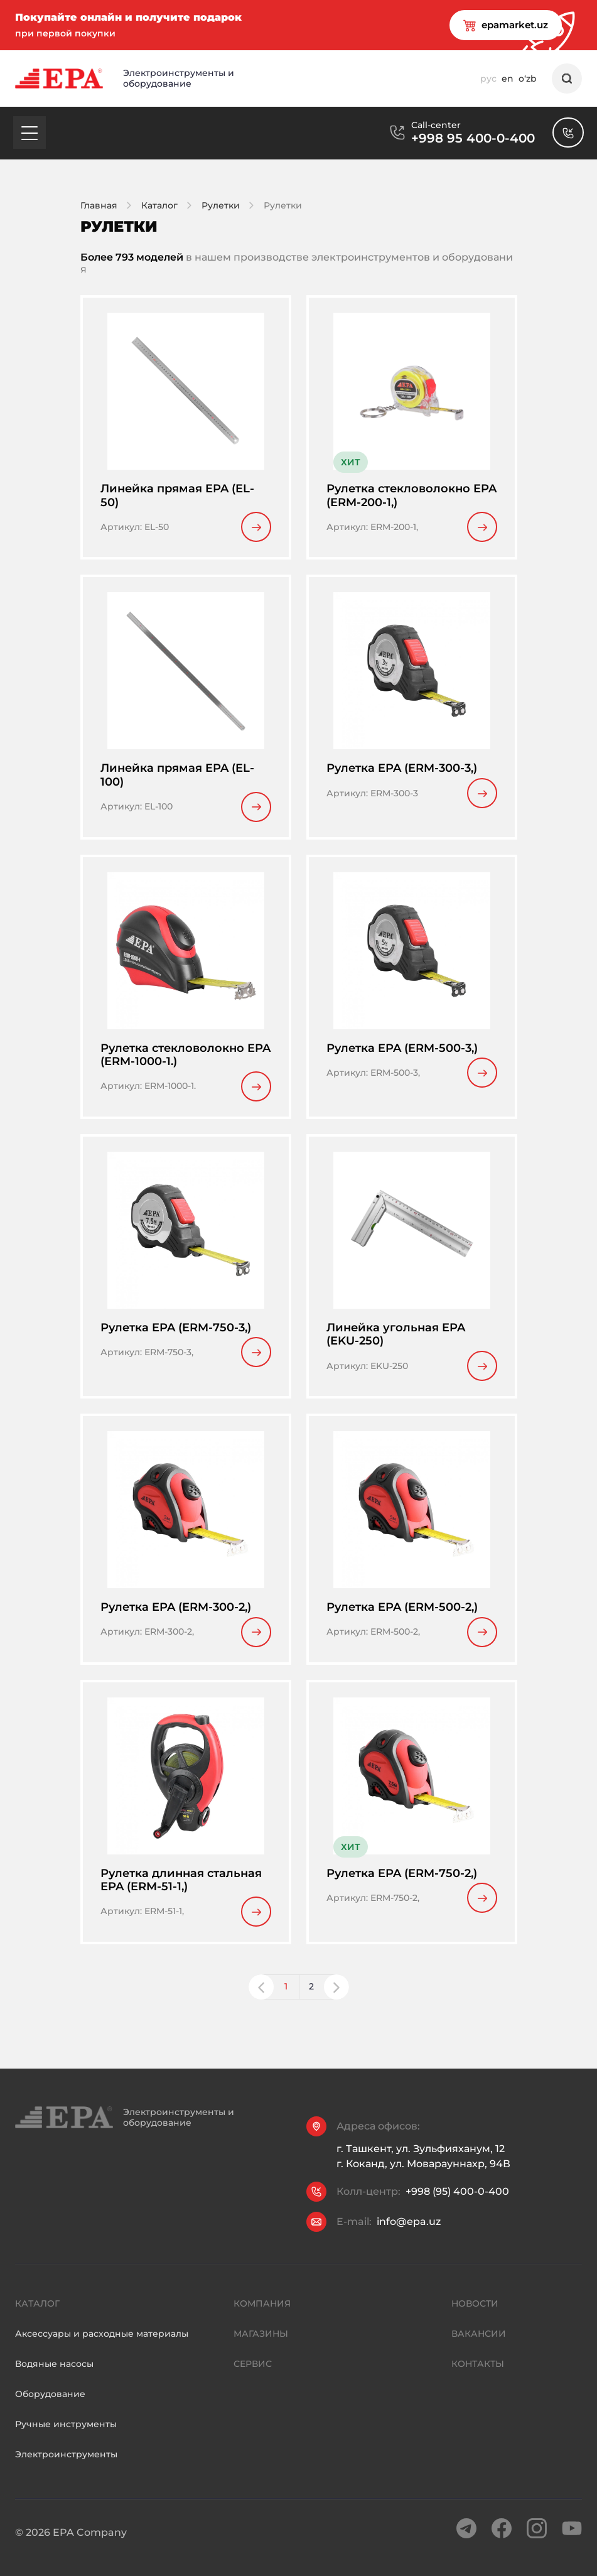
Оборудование (50, 2431)
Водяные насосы (54, 2400)
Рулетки (221, 205)
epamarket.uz (488, 25)
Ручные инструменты (66, 2461)
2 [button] (311, 1999)
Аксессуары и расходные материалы (101, 2370)
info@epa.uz (409, 2234)
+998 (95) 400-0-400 (457, 2204)
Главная (98, 205)
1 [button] (286, 1999)
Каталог (159, 205)
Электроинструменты (66, 2491)
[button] (261, 1998)
